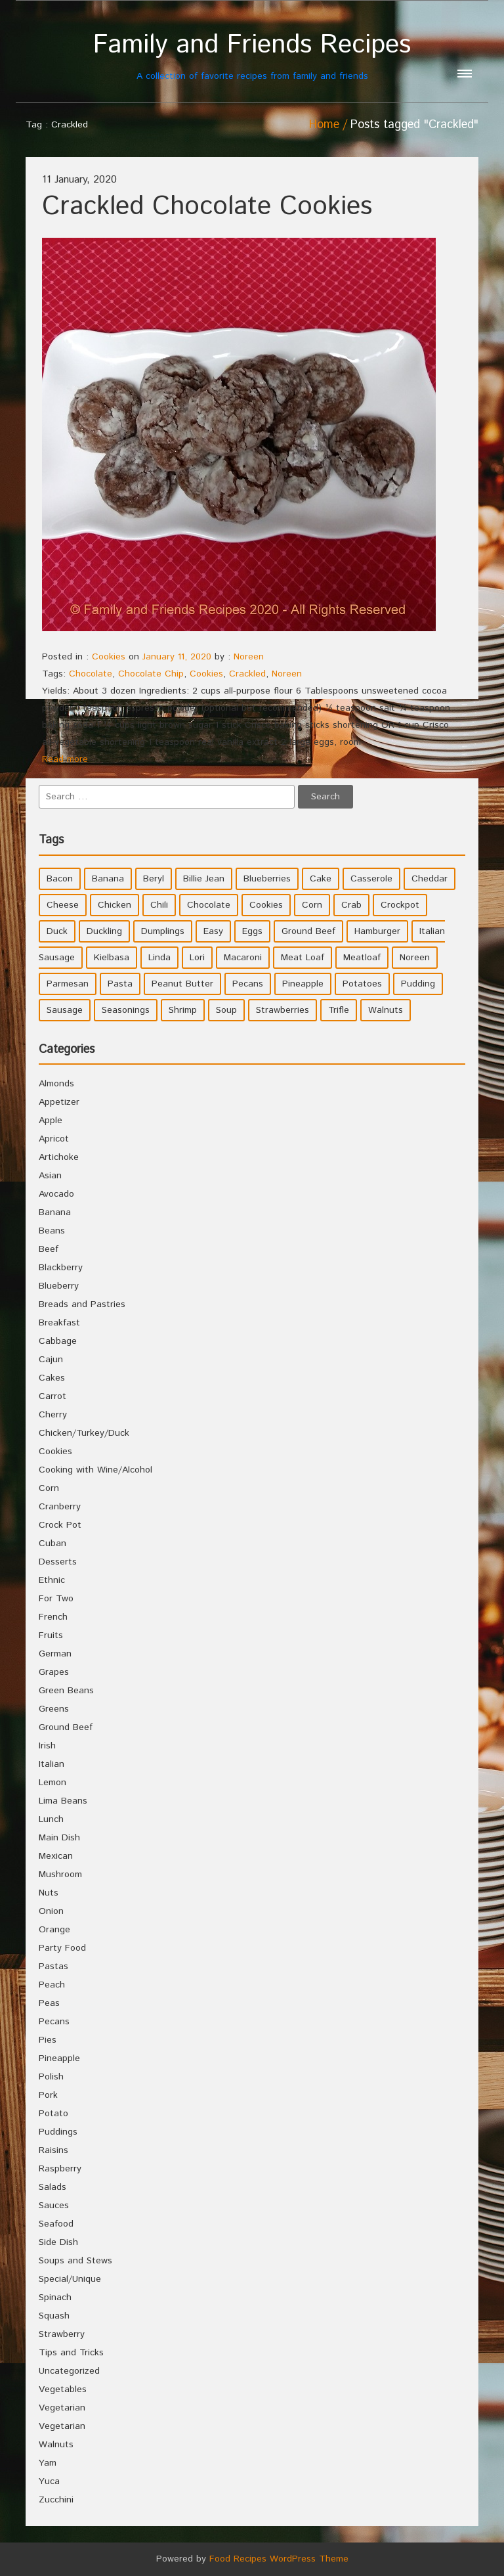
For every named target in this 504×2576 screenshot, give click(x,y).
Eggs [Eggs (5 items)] (252, 931)
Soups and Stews (75, 2260)
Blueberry (59, 1286)
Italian (51, 1764)
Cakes (52, 1378)
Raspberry (60, 2168)
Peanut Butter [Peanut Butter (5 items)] (182, 983)
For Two (56, 1598)
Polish (51, 2076)
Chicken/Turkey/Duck (84, 1433)
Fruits (51, 1635)
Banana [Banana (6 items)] (108, 878)
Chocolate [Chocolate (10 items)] (208, 905)
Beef (48, 1249)
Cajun (51, 1359)
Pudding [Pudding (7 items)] (418, 983)
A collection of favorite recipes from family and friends (252, 56)
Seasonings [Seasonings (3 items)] (126, 1010)
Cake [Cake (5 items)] (320, 878)
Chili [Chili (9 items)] (159, 905)
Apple (50, 1120)
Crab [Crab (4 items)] (351, 905)
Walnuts (56, 2444)
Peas (49, 2003)
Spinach (55, 2297)
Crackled (247, 673)
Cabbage (58, 1341)
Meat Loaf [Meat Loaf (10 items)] (302, 957)
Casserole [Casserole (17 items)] (371, 878)
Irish (47, 1745)
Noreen (249, 656)
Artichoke (59, 1157)
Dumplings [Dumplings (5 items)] (162, 931)
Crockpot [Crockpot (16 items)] (400, 905)
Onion (51, 1911)
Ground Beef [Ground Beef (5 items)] (308, 931)
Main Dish (59, 1837)
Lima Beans (63, 1801)
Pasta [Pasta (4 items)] (120, 983)
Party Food (62, 1948)
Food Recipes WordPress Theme (278, 2558)
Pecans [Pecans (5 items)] (247, 983)
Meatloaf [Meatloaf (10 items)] (362, 957)
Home (324, 124)
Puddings (58, 2132)
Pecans (54, 2021)
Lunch (51, 1819)
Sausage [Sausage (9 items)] (65, 1010)
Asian (50, 1175)
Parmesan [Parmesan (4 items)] (68, 983)
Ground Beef (66, 1727)
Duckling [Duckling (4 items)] (104, 931)
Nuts (48, 1892)
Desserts (58, 1561)
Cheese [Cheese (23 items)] (63, 905)
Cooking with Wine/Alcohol (95, 1470)
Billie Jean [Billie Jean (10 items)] (203, 878)
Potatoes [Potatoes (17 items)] (362, 983)
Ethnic (52, 1580)
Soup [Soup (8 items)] (226, 1010)
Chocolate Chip (151, 673)
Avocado (56, 1194)
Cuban (52, 1543)
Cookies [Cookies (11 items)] (266, 905)
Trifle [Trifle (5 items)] (338, 1010)
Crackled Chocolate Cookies (207, 206)
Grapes (54, 1672)
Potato (53, 2113)
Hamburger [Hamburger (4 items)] (377, 931)
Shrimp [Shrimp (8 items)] (183, 1010)
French (53, 1617)
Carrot (52, 1396)
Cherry (53, 1414)
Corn (49, 1488)
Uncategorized (69, 2371)
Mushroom (60, 1874)
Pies (47, 2040)
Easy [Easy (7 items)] (213, 931)
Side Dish (58, 2242)
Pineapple (59, 2058)
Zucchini (56, 2499)
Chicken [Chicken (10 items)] (114, 905)
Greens (54, 1709)
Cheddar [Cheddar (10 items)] (429, 878)
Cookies (108, 656)
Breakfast (59, 1322)
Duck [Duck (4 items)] (57, 931)
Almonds (56, 1083)
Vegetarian (62, 2407)
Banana (55, 1212)
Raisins (53, 2150)
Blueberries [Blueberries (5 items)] (267, 878)
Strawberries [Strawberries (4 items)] (282, 1010)
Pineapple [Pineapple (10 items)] (303, 983)
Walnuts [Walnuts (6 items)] (385, 1010)
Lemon (52, 1782)
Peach (52, 1984)
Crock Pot (60, 1525)
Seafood (56, 2224)
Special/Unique (70, 2279)
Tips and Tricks (71, 2352)
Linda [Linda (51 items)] (159, 957)
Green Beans (66, 1690)
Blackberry (61, 1267)
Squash (54, 2315)
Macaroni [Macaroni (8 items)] (243, 957)
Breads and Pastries (82, 1304)
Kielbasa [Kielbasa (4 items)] (111, 957)
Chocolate (90, 673)
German (55, 1653)
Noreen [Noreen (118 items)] (415, 957)
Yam (47, 2463)
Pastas (53, 1966)
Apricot (54, 1138)
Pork (48, 2095)
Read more (65, 759)
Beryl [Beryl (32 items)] (153, 878)
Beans (52, 1230)
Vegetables (63, 2389)
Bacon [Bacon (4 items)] (60, 878)
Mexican (56, 1856)
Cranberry (60, 1506)
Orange (54, 1929)
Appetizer (59, 1102)
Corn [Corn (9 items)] (312, 905)
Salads (52, 2187)
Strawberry (62, 2334)
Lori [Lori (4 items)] (197, 957)
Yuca (49, 2481)
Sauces (54, 2205)
